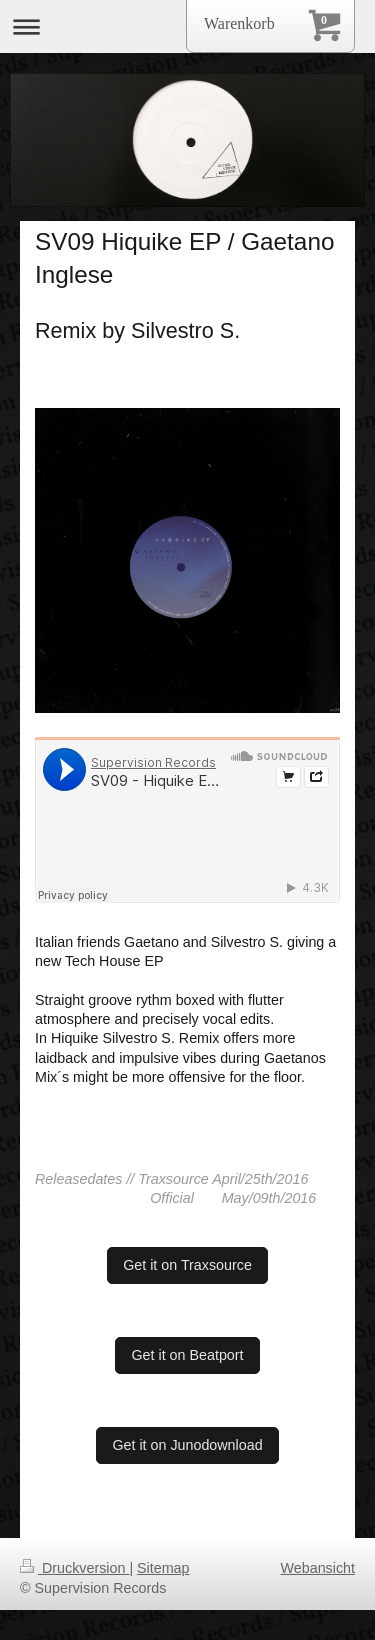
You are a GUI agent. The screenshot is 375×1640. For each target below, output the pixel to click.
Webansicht (318, 1568)
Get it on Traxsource (187, 1265)
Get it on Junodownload (187, 1445)
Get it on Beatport (187, 1355)
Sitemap (163, 1568)
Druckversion (74, 1568)
